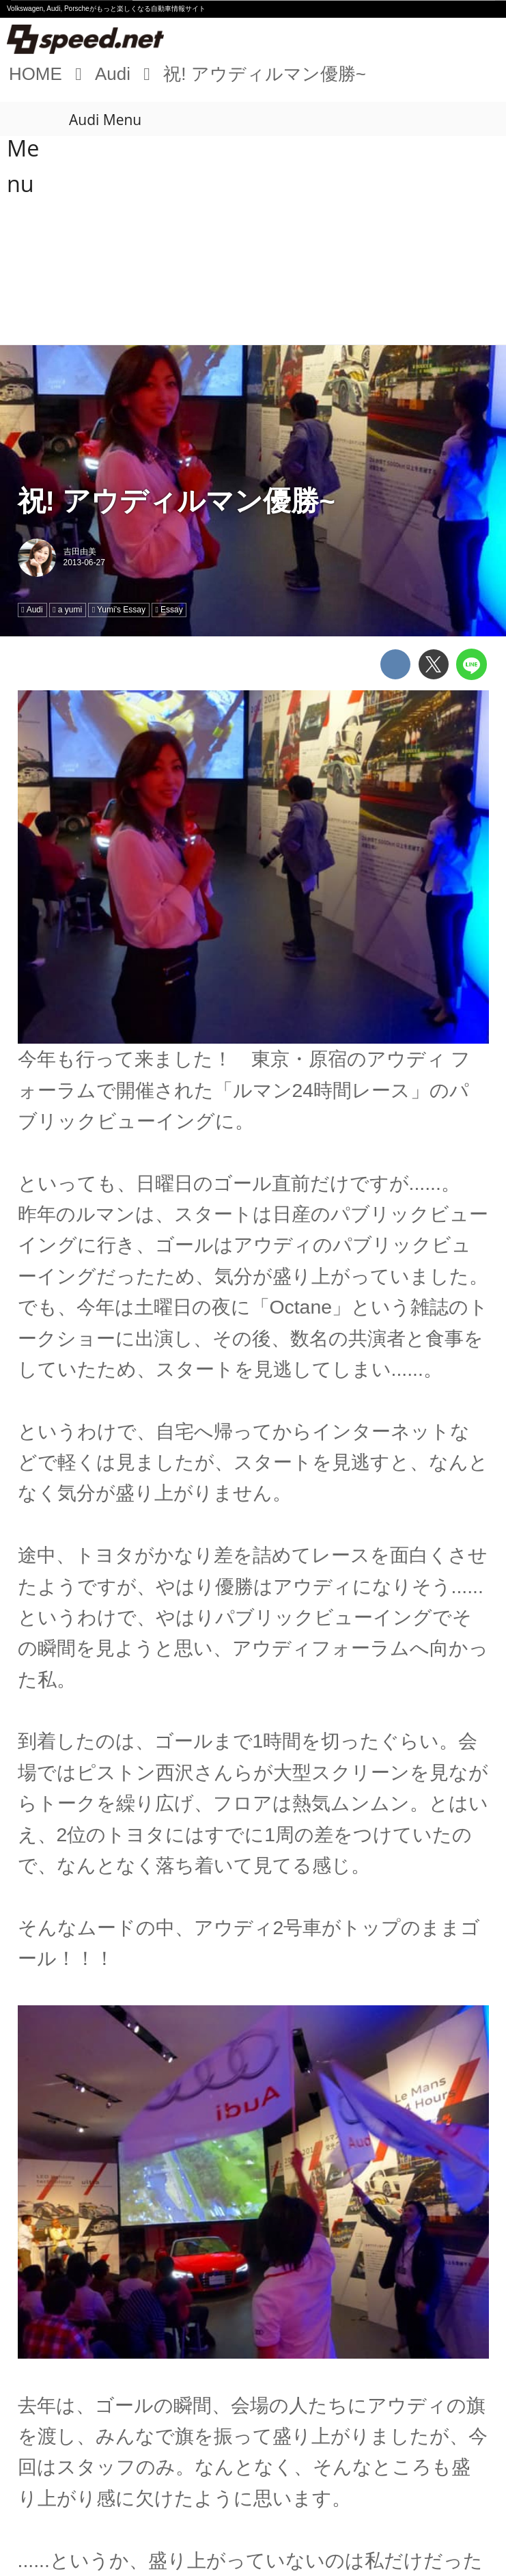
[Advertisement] (253, 242)
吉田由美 (80, 551)
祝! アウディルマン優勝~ (176, 501)
